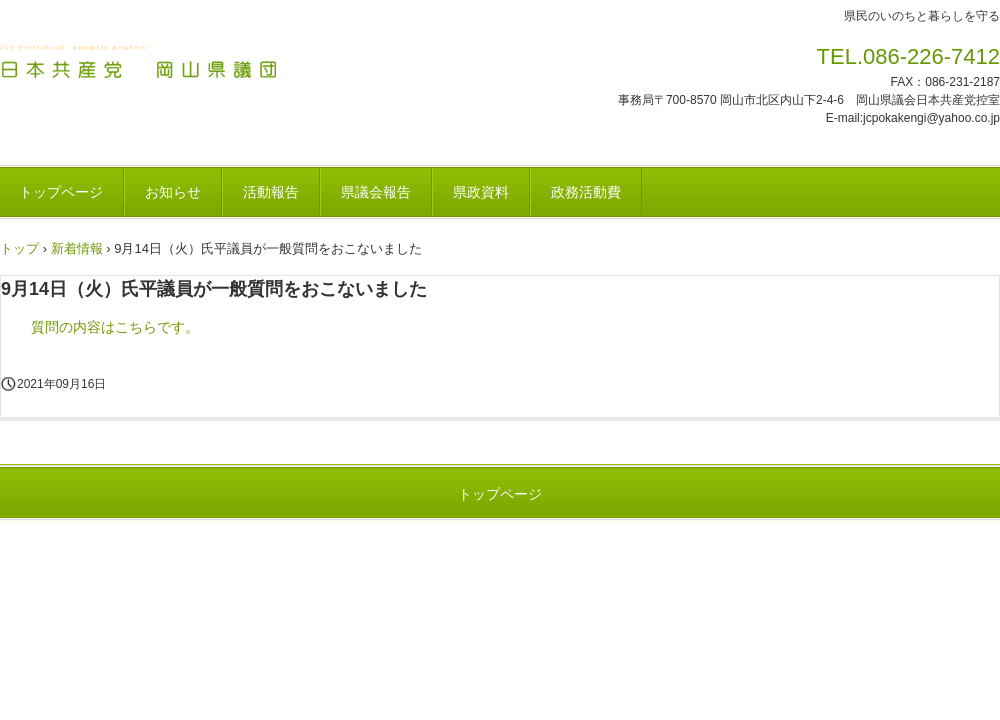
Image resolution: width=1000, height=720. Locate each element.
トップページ (500, 494)
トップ (19, 248)
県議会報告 (376, 192)
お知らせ (173, 192)
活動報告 (271, 192)
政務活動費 (586, 192)
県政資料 (481, 192)
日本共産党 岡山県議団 (139, 63)
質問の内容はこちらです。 (115, 327)
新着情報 (77, 248)
